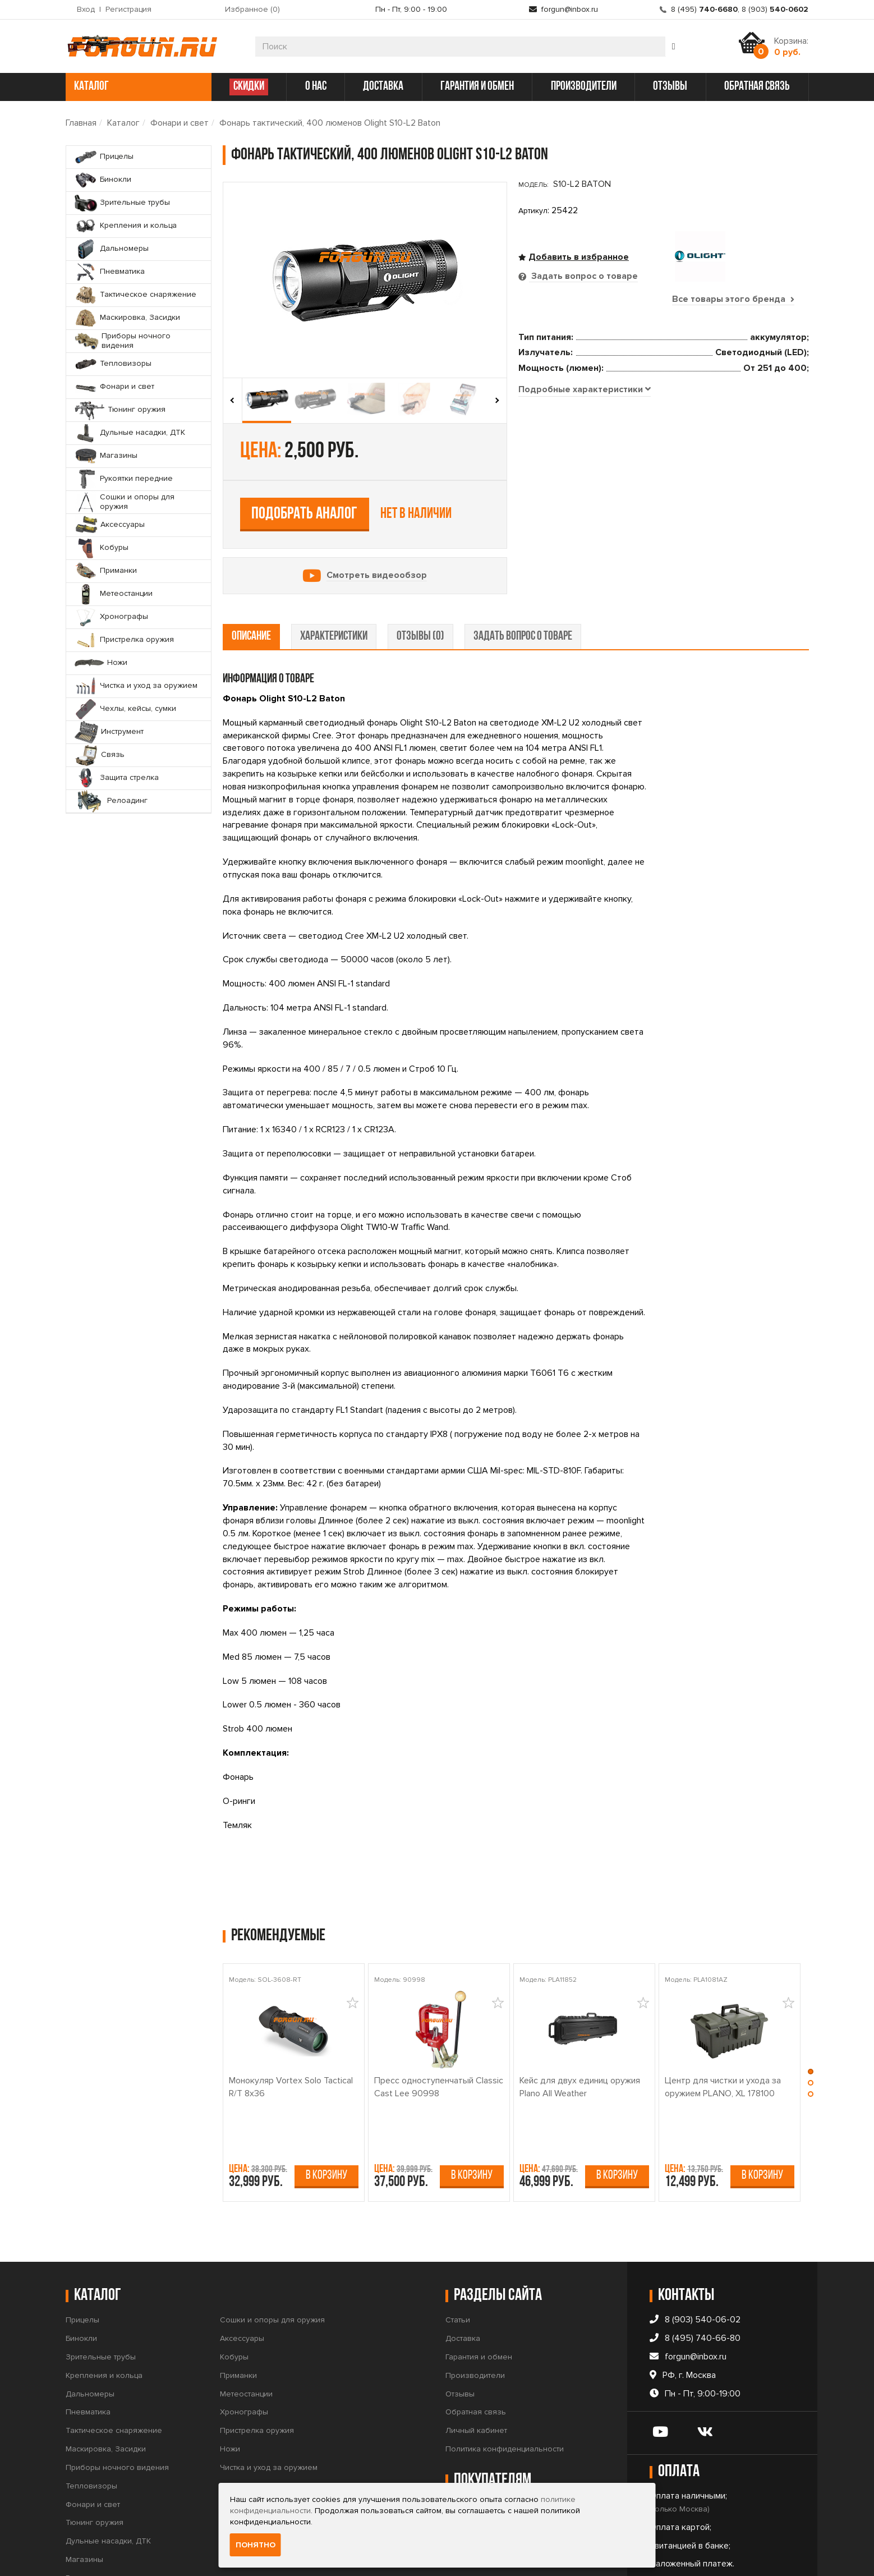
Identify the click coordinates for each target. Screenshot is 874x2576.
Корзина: (791, 46)
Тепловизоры (91, 2420)
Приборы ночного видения (117, 2401)
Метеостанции (246, 2327)
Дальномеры (90, 2327)
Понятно (255, 2545)
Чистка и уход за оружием (269, 2401)
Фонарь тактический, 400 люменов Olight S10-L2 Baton (329, 122)
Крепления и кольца (104, 2309)
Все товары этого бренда (733, 299)
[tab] (584, 527)
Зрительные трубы (101, 2290)
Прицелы (82, 2253)
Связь (231, 2457)
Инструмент (241, 2438)
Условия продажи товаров (495, 2457)
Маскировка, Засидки (106, 2382)
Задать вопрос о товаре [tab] (583, 276)
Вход (86, 9)
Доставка (462, 2272)
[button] (810, 2008)
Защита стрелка (249, 2474)
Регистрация (128, 9)
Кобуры (234, 2290)
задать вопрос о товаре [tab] (522, 570)
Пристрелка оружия (257, 2364)
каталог (137, 86)
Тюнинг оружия (94, 2457)
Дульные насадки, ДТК (108, 2474)
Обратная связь (475, 2345)
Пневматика (88, 2345)
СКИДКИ (248, 86)
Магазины (84, 2493)
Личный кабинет (476, 2364)
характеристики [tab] (333, 570)
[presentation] (232, 401)
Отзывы (460, 2327)
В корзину (326, 2109)
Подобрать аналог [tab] (601, 416)
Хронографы (244, 2345)
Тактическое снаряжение (114, 2364)
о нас (315, 86)
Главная (81, 122)
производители (584, 86)
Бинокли (81, 2272)
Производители (475, 2309)
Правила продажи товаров (495, 2438)
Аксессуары (242, 2272)
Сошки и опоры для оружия (272, 2253)
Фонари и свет (179, 122)
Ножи (230, 2382)
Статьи (457, 2253)
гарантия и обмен (477, 86)
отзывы (670, 86)
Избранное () (252, 9)
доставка (383, 86)
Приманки (238, 2309)
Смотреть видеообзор (376, 449)
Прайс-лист (465, 2475)
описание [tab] (251, 570)
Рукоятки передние (102, 2512)
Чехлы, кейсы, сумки (258, 2420)
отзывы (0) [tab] (420, 570)
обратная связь (757, 86)
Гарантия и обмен (478, 2290)
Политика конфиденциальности (504, 2382)
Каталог (123, 122)
